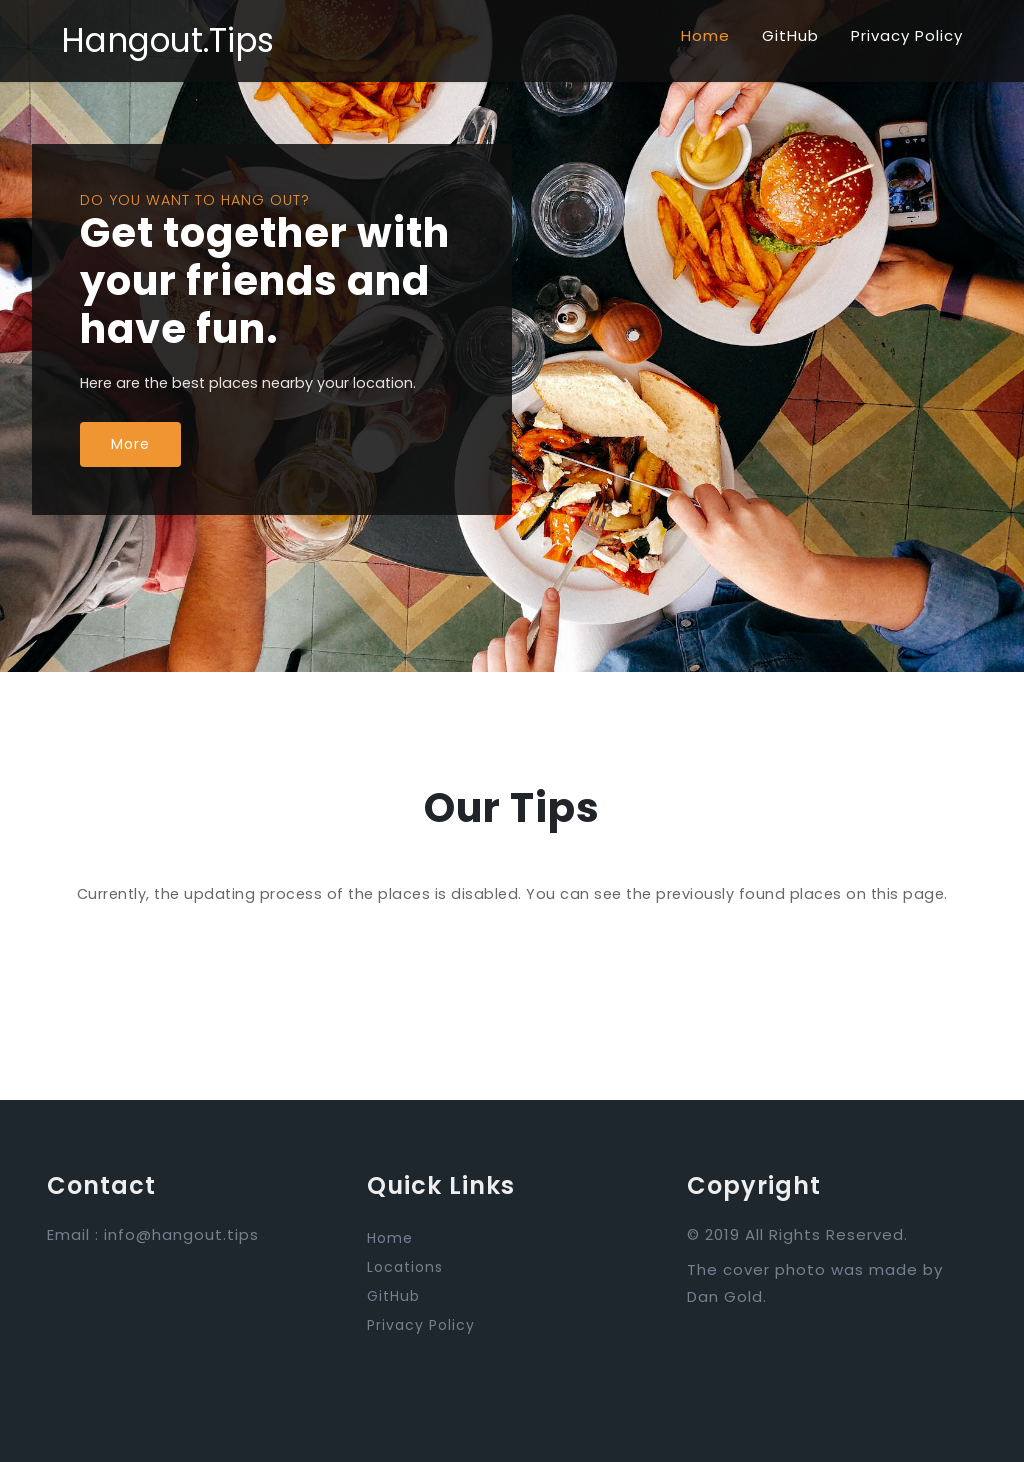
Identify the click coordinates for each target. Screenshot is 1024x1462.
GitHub (790, 35)
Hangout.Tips (167, 40)
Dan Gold (725, 1296)
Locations (405, 1267)
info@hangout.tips (181, 1234)
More (130, 444)
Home (705, 35)
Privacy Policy (907, 35)
